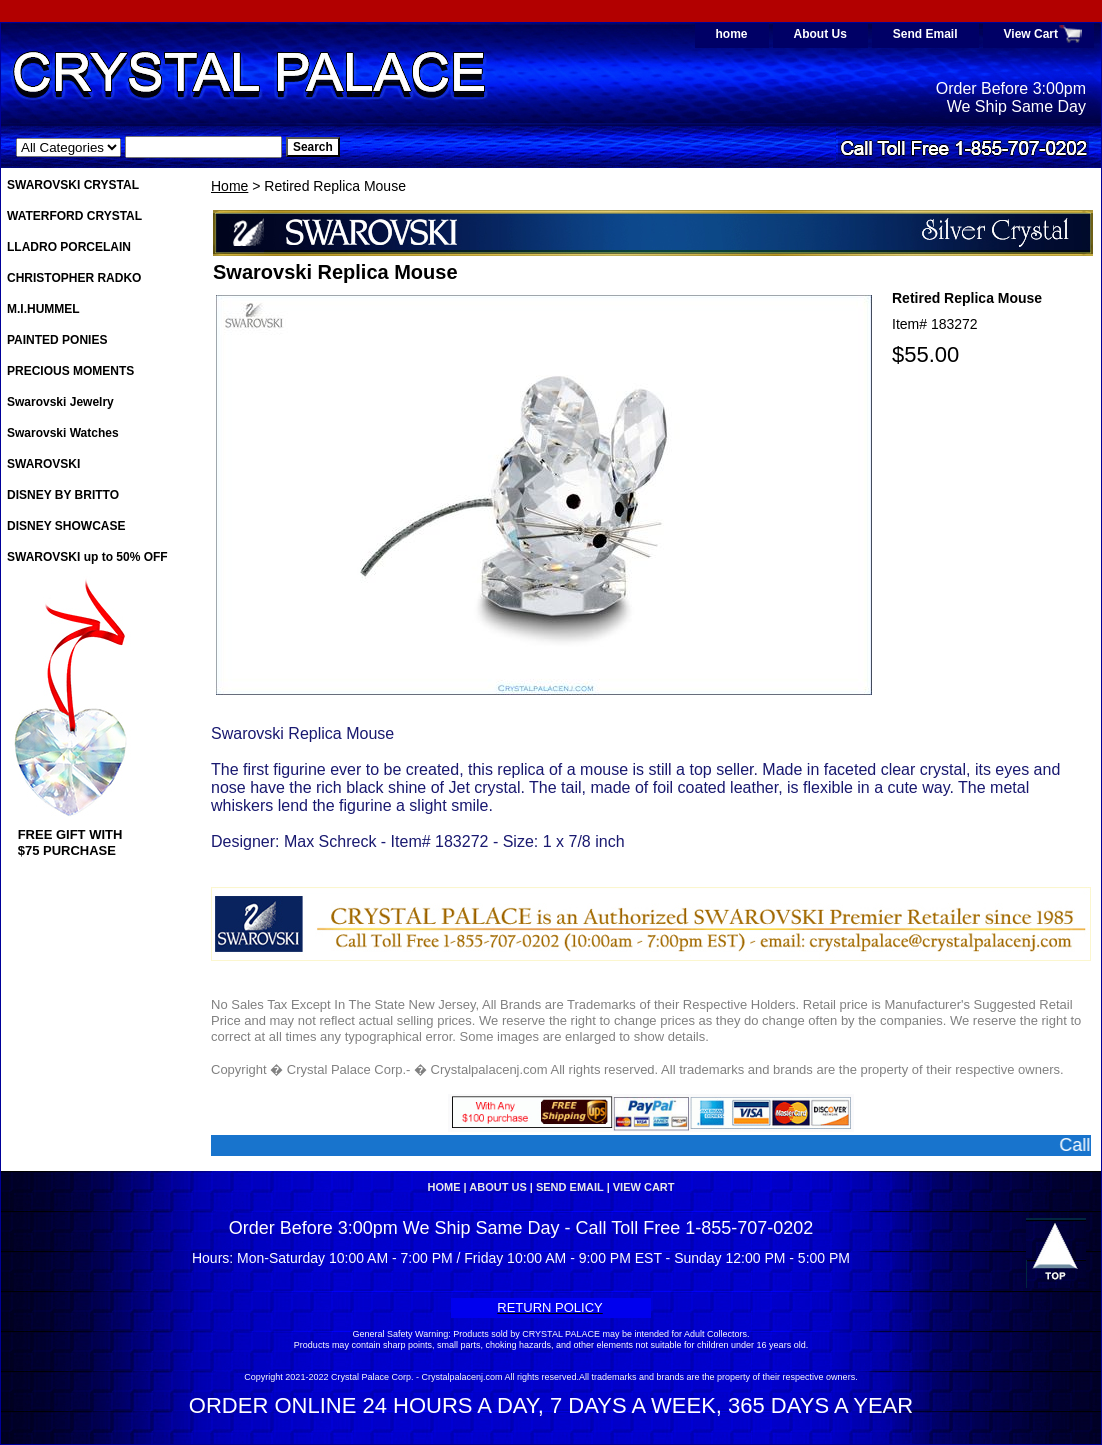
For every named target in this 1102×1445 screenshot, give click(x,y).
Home (229, 186)
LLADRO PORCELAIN (69, 247)
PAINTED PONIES (57, 340)
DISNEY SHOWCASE (66, 526)
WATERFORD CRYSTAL (74, 216)
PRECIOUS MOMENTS (70, 371)
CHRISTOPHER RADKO (74, 278)
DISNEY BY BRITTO (63, 495)
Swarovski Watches (63, 433)
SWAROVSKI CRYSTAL (73, 185)
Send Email (925, 34)
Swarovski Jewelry (60, 402)
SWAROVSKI (43, 464)
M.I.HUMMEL (43, 309)
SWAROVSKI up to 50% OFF (87, 557)
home (732, 34)
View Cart (1031, 34)
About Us (820, 34)
